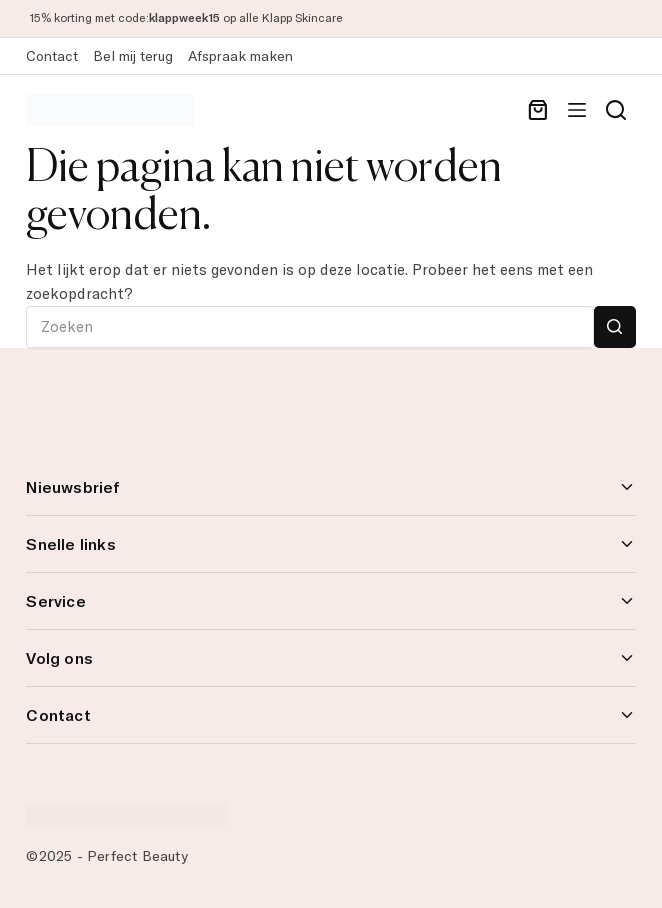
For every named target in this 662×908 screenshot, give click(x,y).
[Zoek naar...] (309, 327)
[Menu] (577, 110)
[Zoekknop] (615, 327)
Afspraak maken (240, 56)
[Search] (616, 110)
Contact (52, 56)
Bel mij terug (133, 56)
